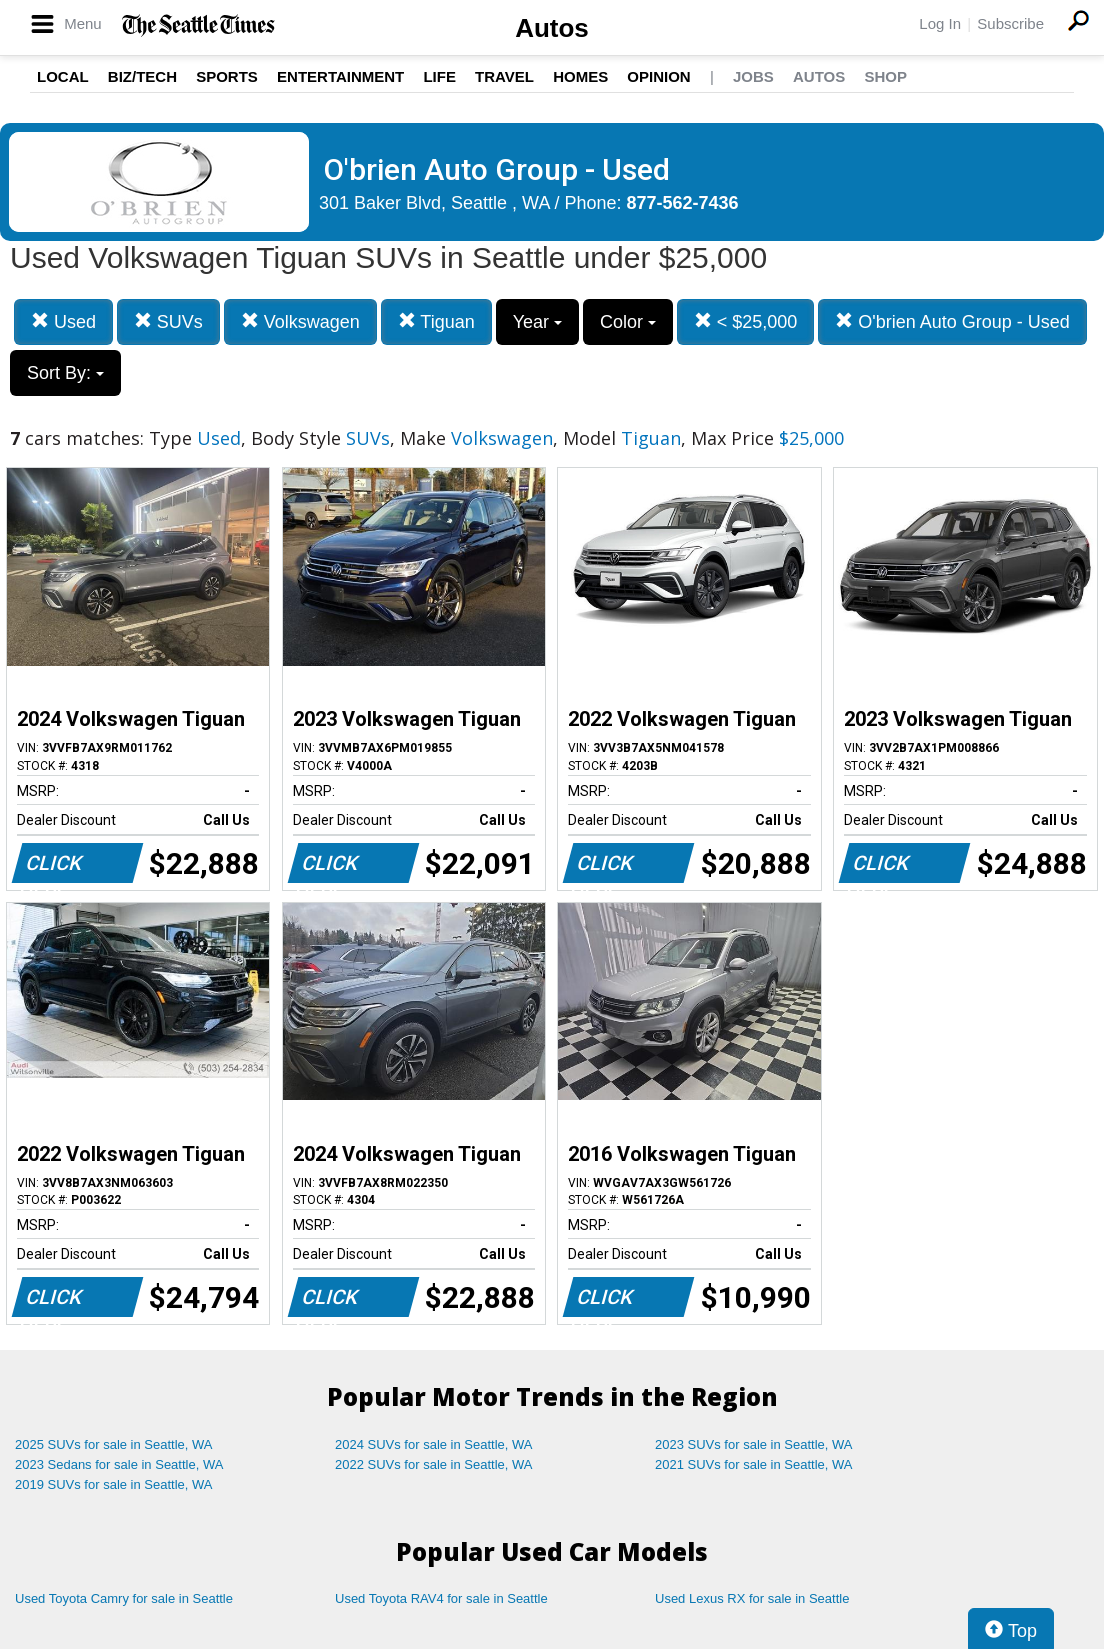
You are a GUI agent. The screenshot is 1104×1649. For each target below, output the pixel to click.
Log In (940, 23)
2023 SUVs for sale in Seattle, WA (754, 1444)
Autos (552, 28)
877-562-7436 (683, 203)
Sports (227, 76)
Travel (504, 76)
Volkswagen (300, 321)
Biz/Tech (142, 76)
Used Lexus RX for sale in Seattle (752, 1598)
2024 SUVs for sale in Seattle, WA (434, 1444)
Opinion (658, 76)
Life (439, 76)
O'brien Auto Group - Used (952, 321)
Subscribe (1010, 23)
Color (628, 322)
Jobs (753, 76)
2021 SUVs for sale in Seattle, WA (754, 1464)
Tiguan (436, 321)
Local (63, 76)
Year (537, 322)
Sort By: (65, 373)
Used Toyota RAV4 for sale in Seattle (441, 1598)
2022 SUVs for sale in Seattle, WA (434, 1464)
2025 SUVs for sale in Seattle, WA (114, 1444)
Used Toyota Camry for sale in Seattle (124, 1598)
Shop (885, 76)
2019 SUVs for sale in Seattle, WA (114, 1484)
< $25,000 (746, 321)
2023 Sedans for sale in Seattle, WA (119, 1464)
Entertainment (340, 76)
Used (63, 321)
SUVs (168, 321)
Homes (580, 76)
